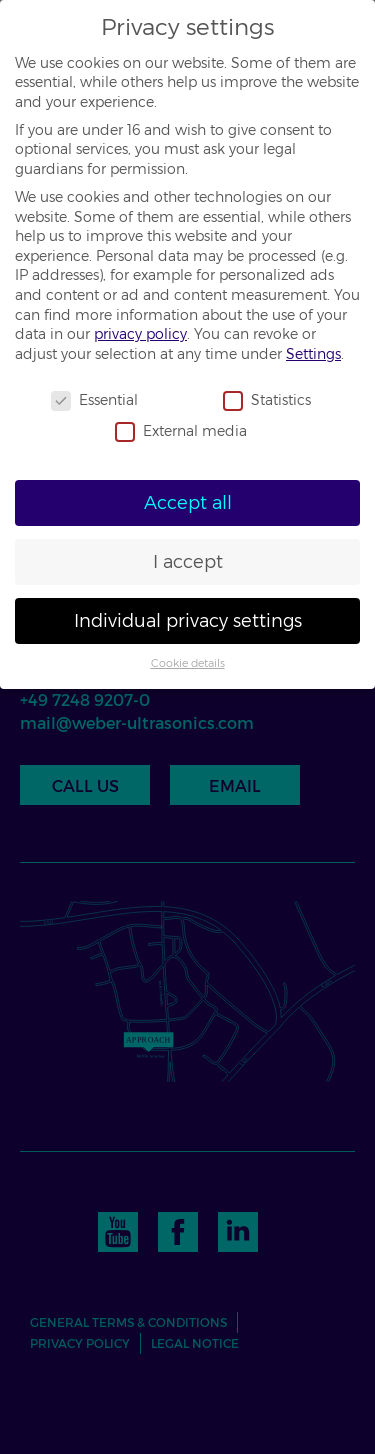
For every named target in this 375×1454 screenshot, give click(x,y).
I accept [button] (188, 561)
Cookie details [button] (188, 663)
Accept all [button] (188, 502)
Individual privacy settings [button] (188, 620)
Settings (313, 354)
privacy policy (140, 334)
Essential (94, 400)
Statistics (267, 400)
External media (181, 431)
